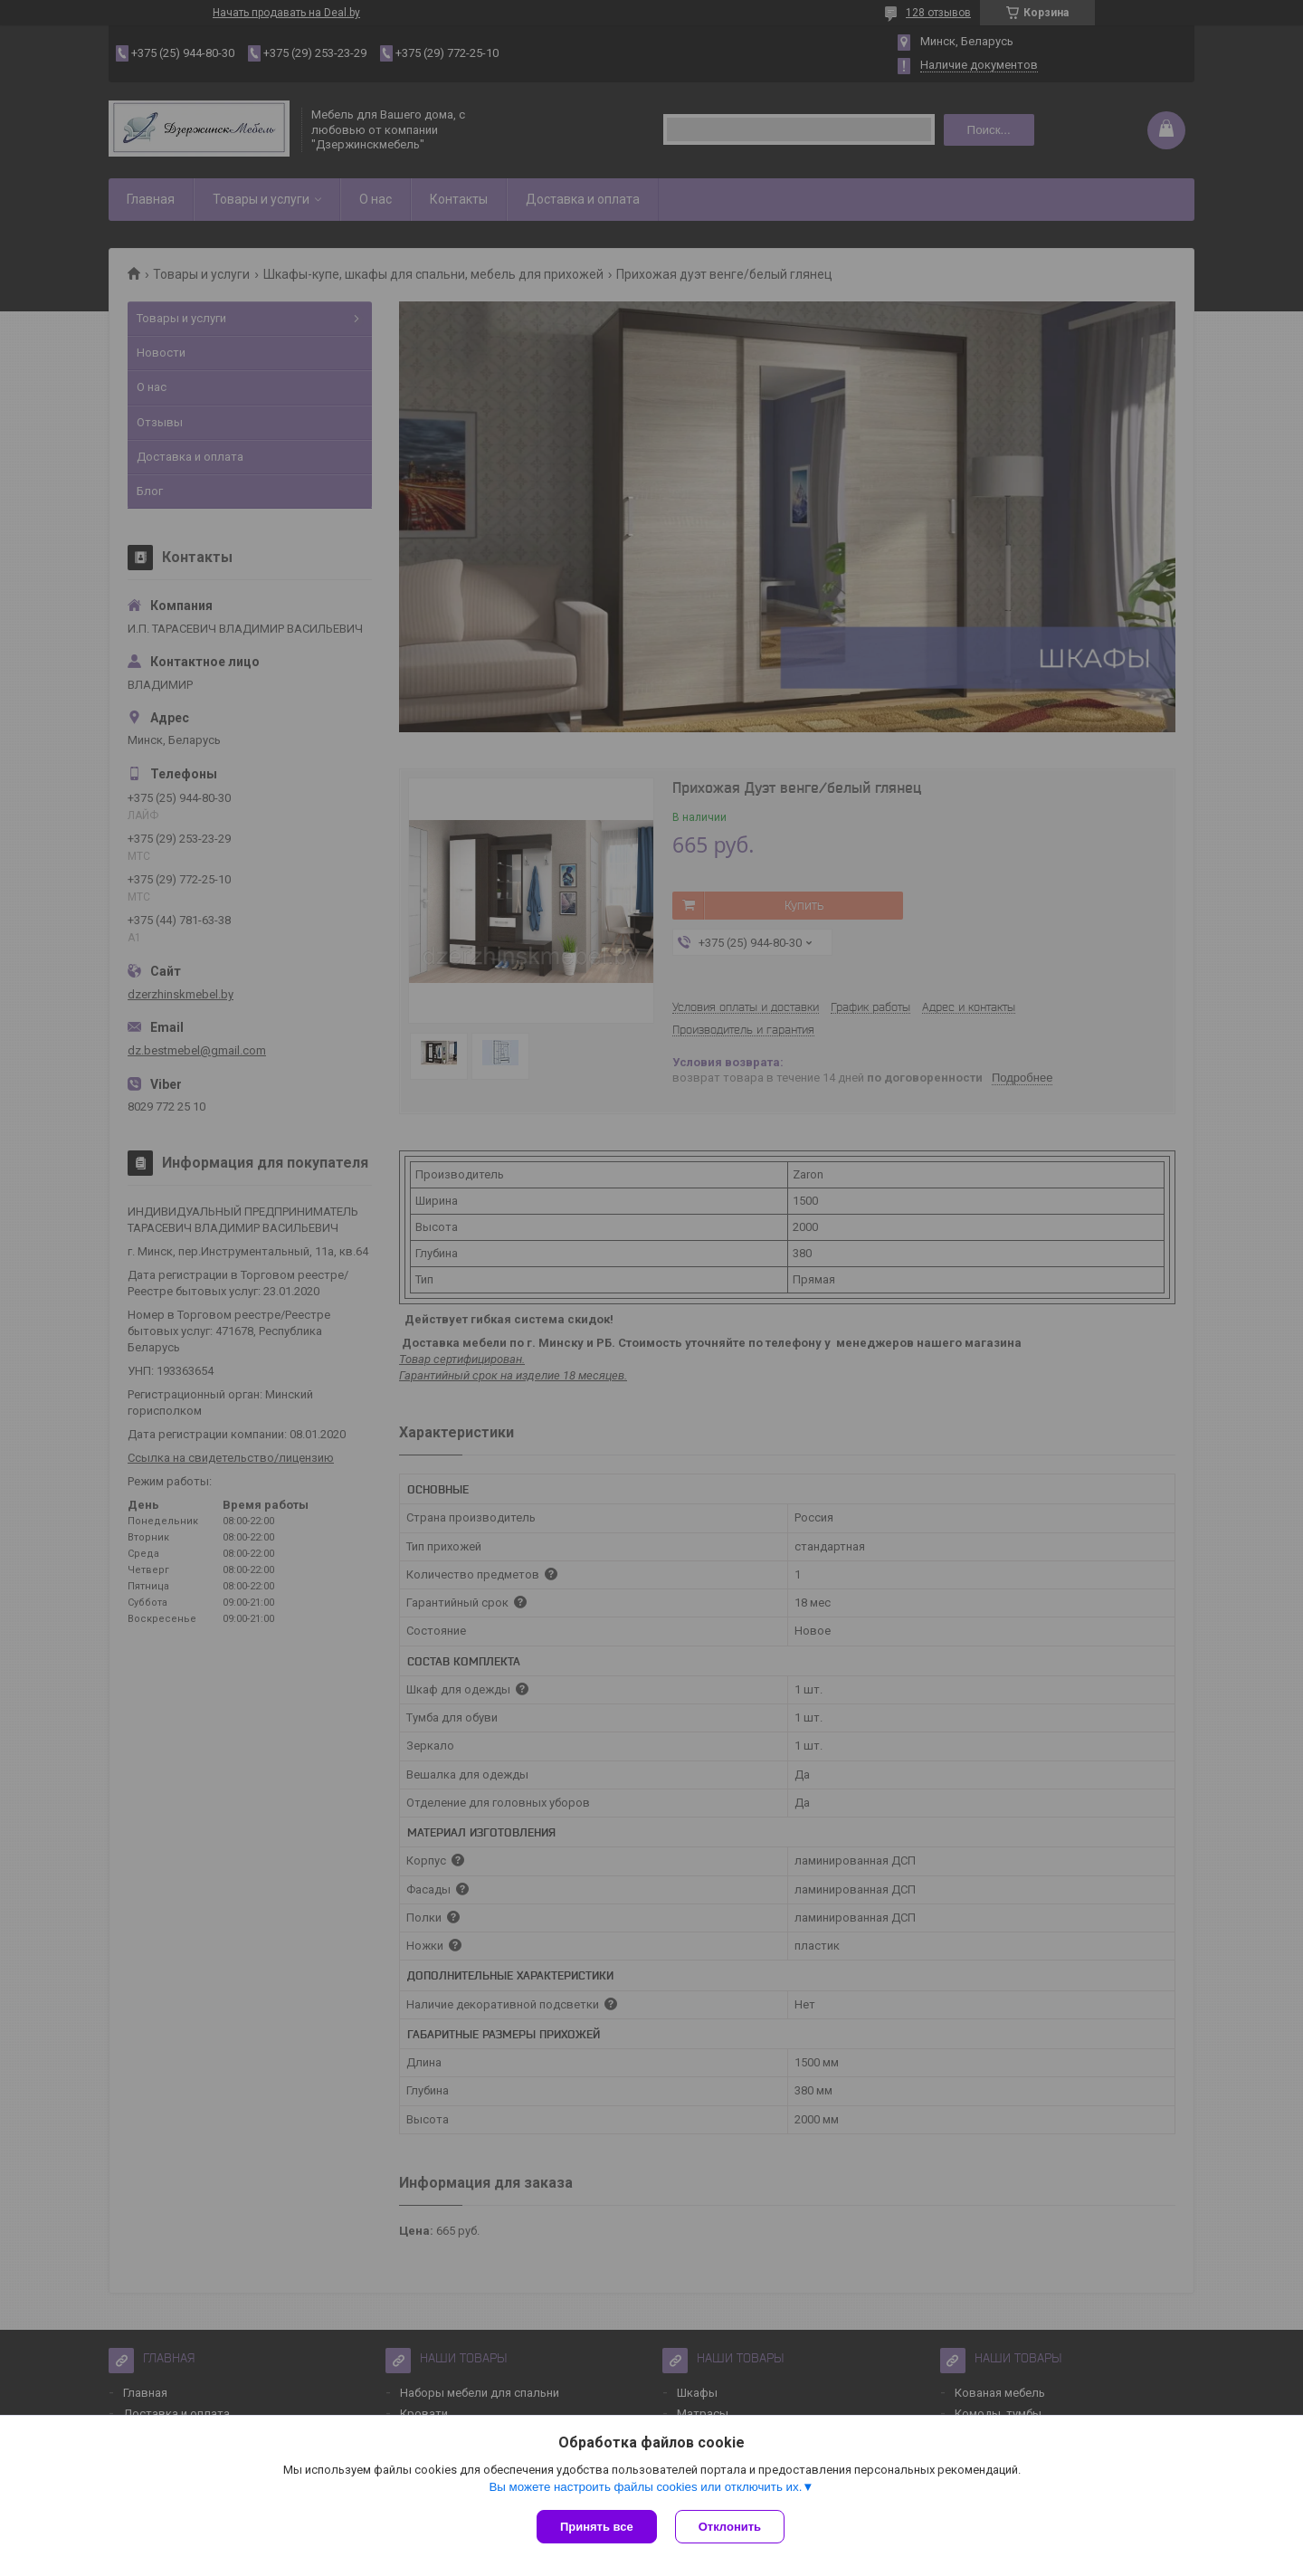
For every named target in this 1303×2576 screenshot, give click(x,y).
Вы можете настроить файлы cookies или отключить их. (645, 2487)
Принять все (596, 2526)
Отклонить (730, 2526)
